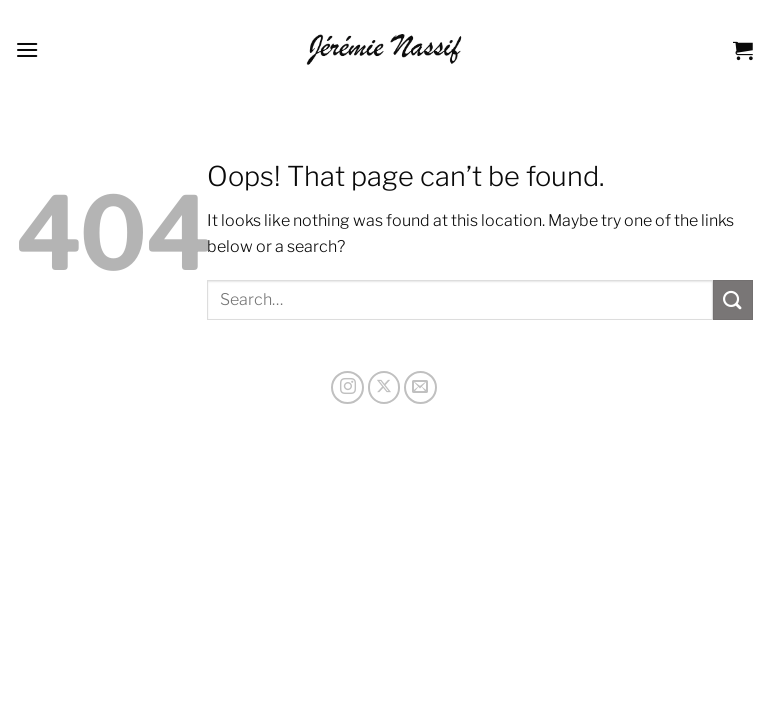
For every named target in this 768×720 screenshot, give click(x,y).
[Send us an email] (420, 387)
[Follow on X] (384, 387)
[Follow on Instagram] (347, 387)
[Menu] (27, 49)
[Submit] (733, 299)
